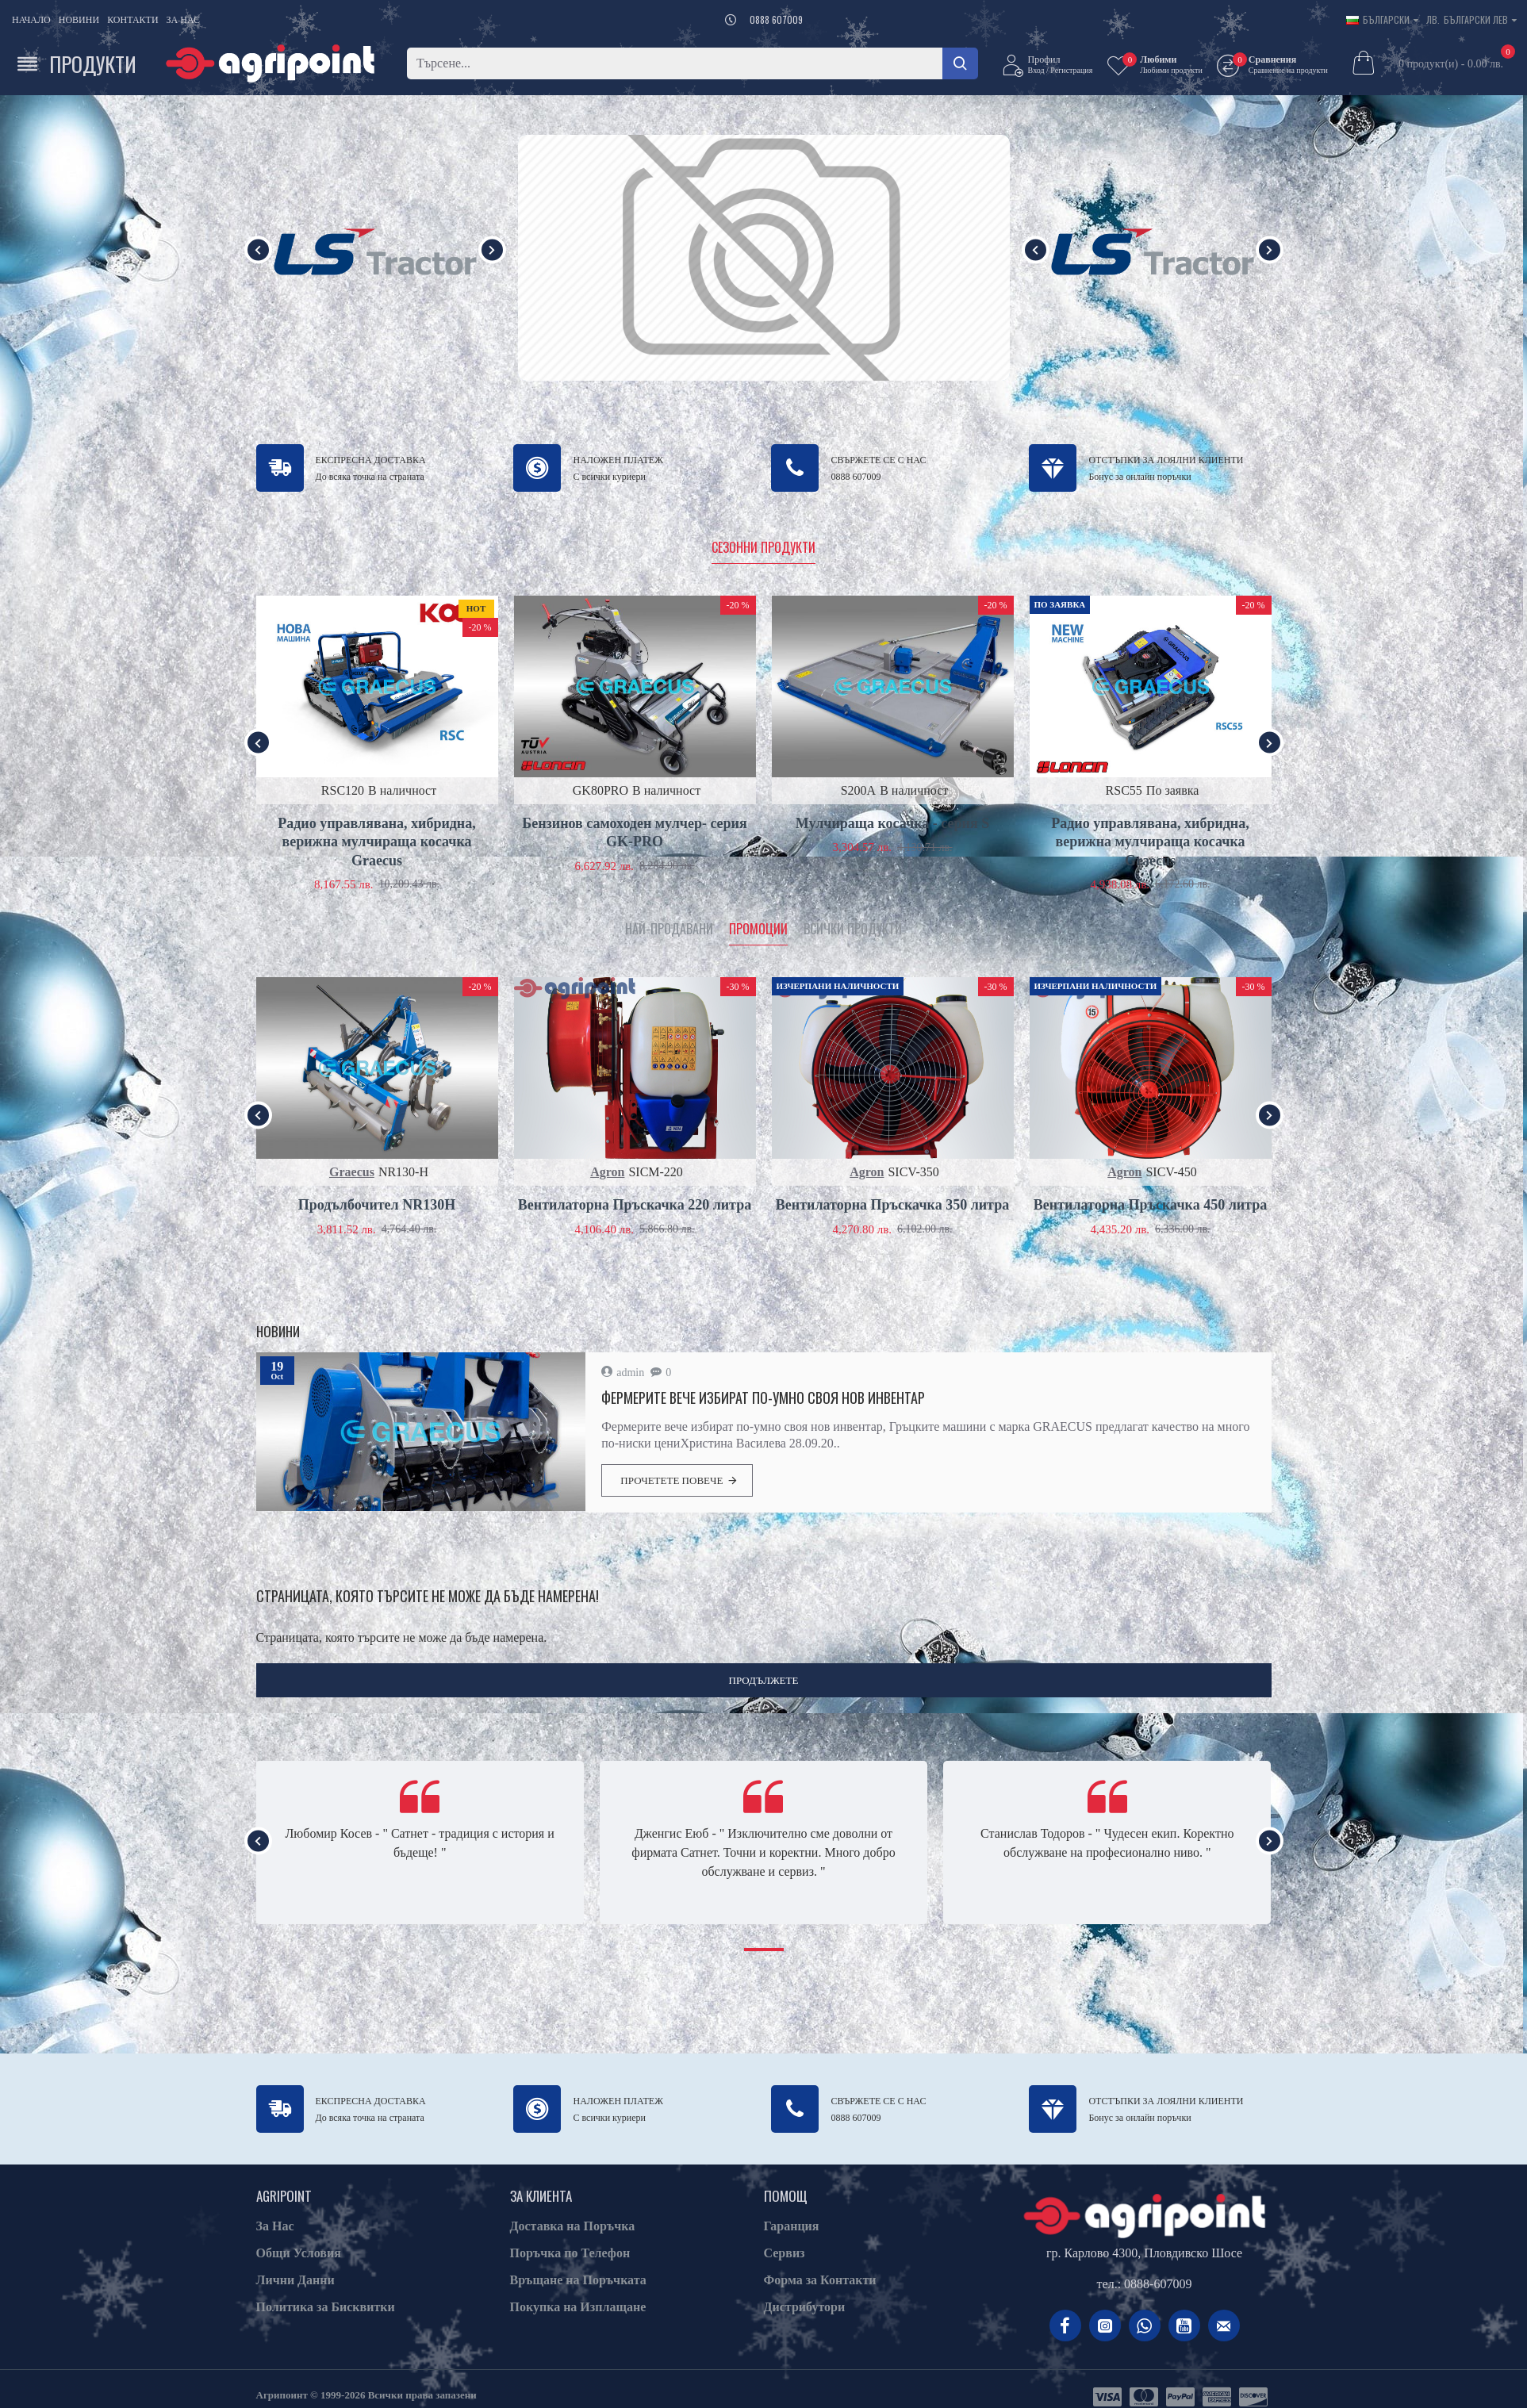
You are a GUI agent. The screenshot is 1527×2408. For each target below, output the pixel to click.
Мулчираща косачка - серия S (892, 823)
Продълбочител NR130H (376, 1205)
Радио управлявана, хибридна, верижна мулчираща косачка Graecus (377, 841)
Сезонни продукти (763, 548)
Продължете (764, 1680)
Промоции (758, 929)
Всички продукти (853, 929)
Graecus (351, 1172)
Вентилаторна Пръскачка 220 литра (634, 1205)
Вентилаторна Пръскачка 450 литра (1150, 1205)
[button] (258, 249)
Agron (607, 1172)
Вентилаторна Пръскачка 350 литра (892, 1205)
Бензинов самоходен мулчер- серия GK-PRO (634, 832)
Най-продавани (669, 929)
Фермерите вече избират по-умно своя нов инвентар (763, 1398)
